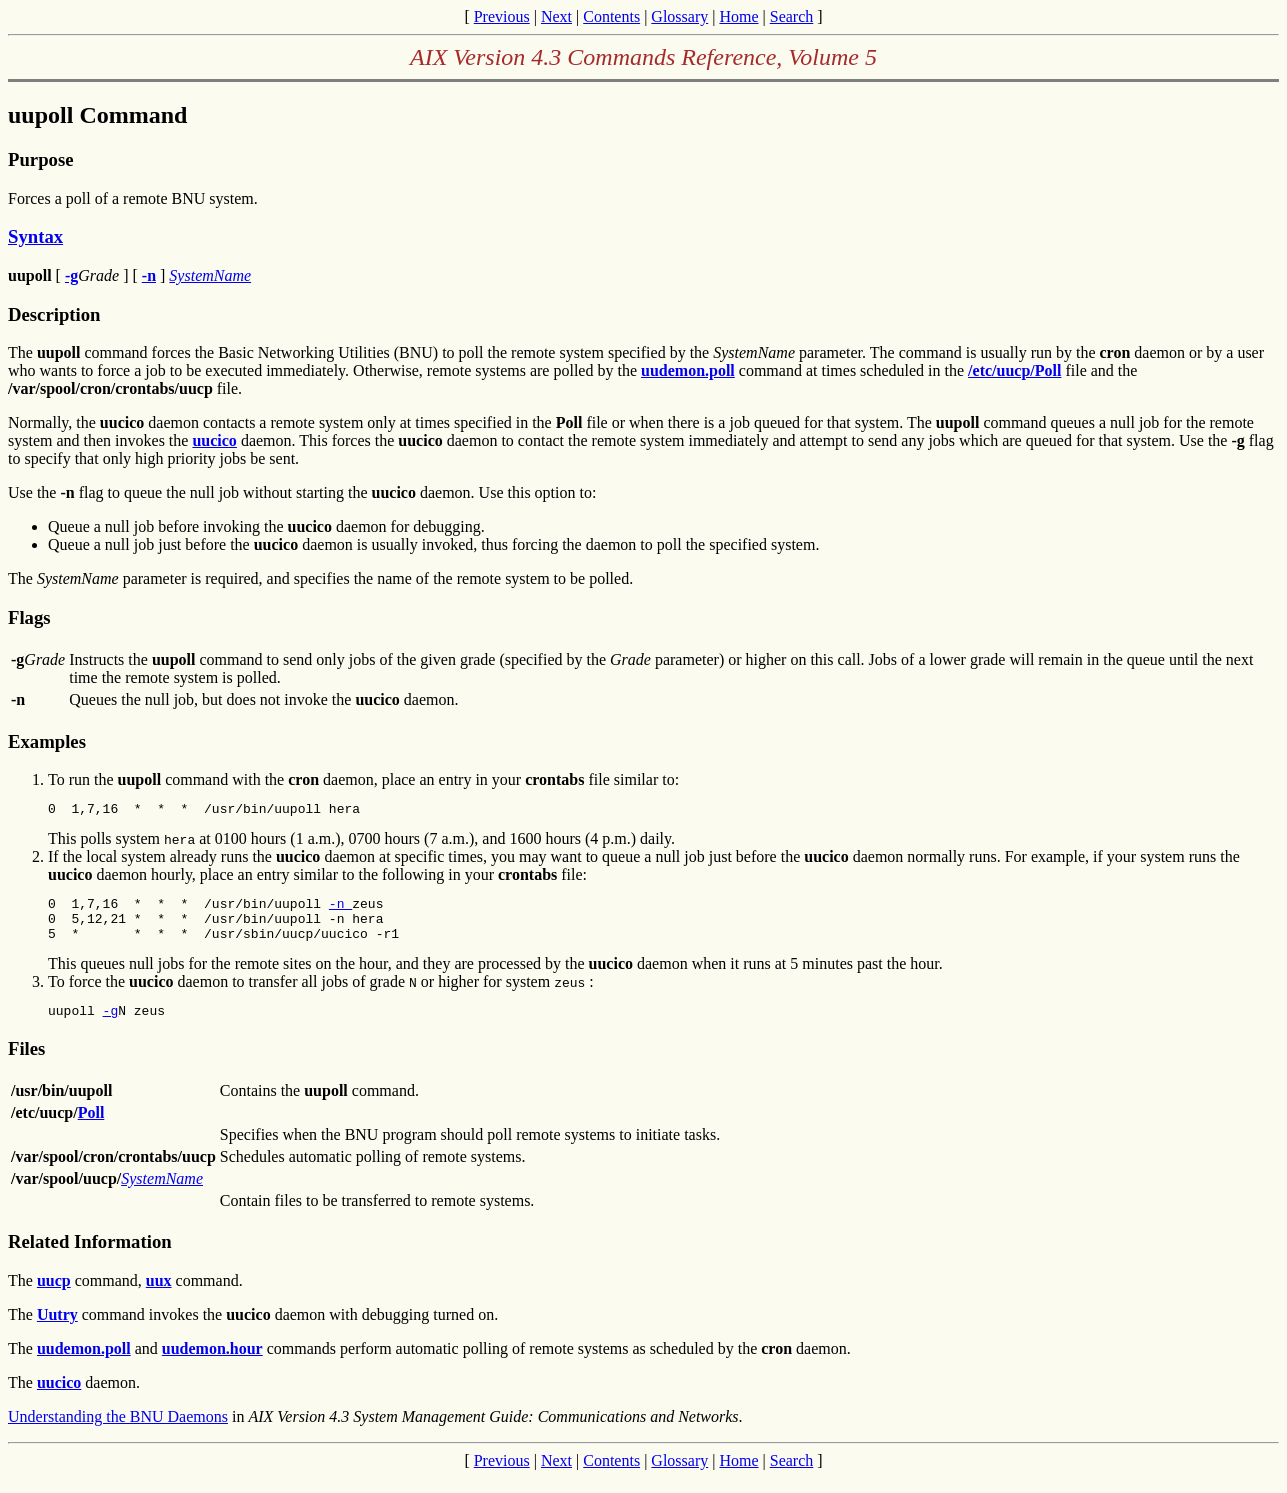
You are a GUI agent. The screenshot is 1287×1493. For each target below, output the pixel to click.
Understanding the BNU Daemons (118, 1431)
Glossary (679, 16)
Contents (611, 16)
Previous (502, 16)
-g (111, 1025)
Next (556, 16)
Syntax (35, 236)
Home (738, 16)
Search (792, 16)
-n (340, 909)
